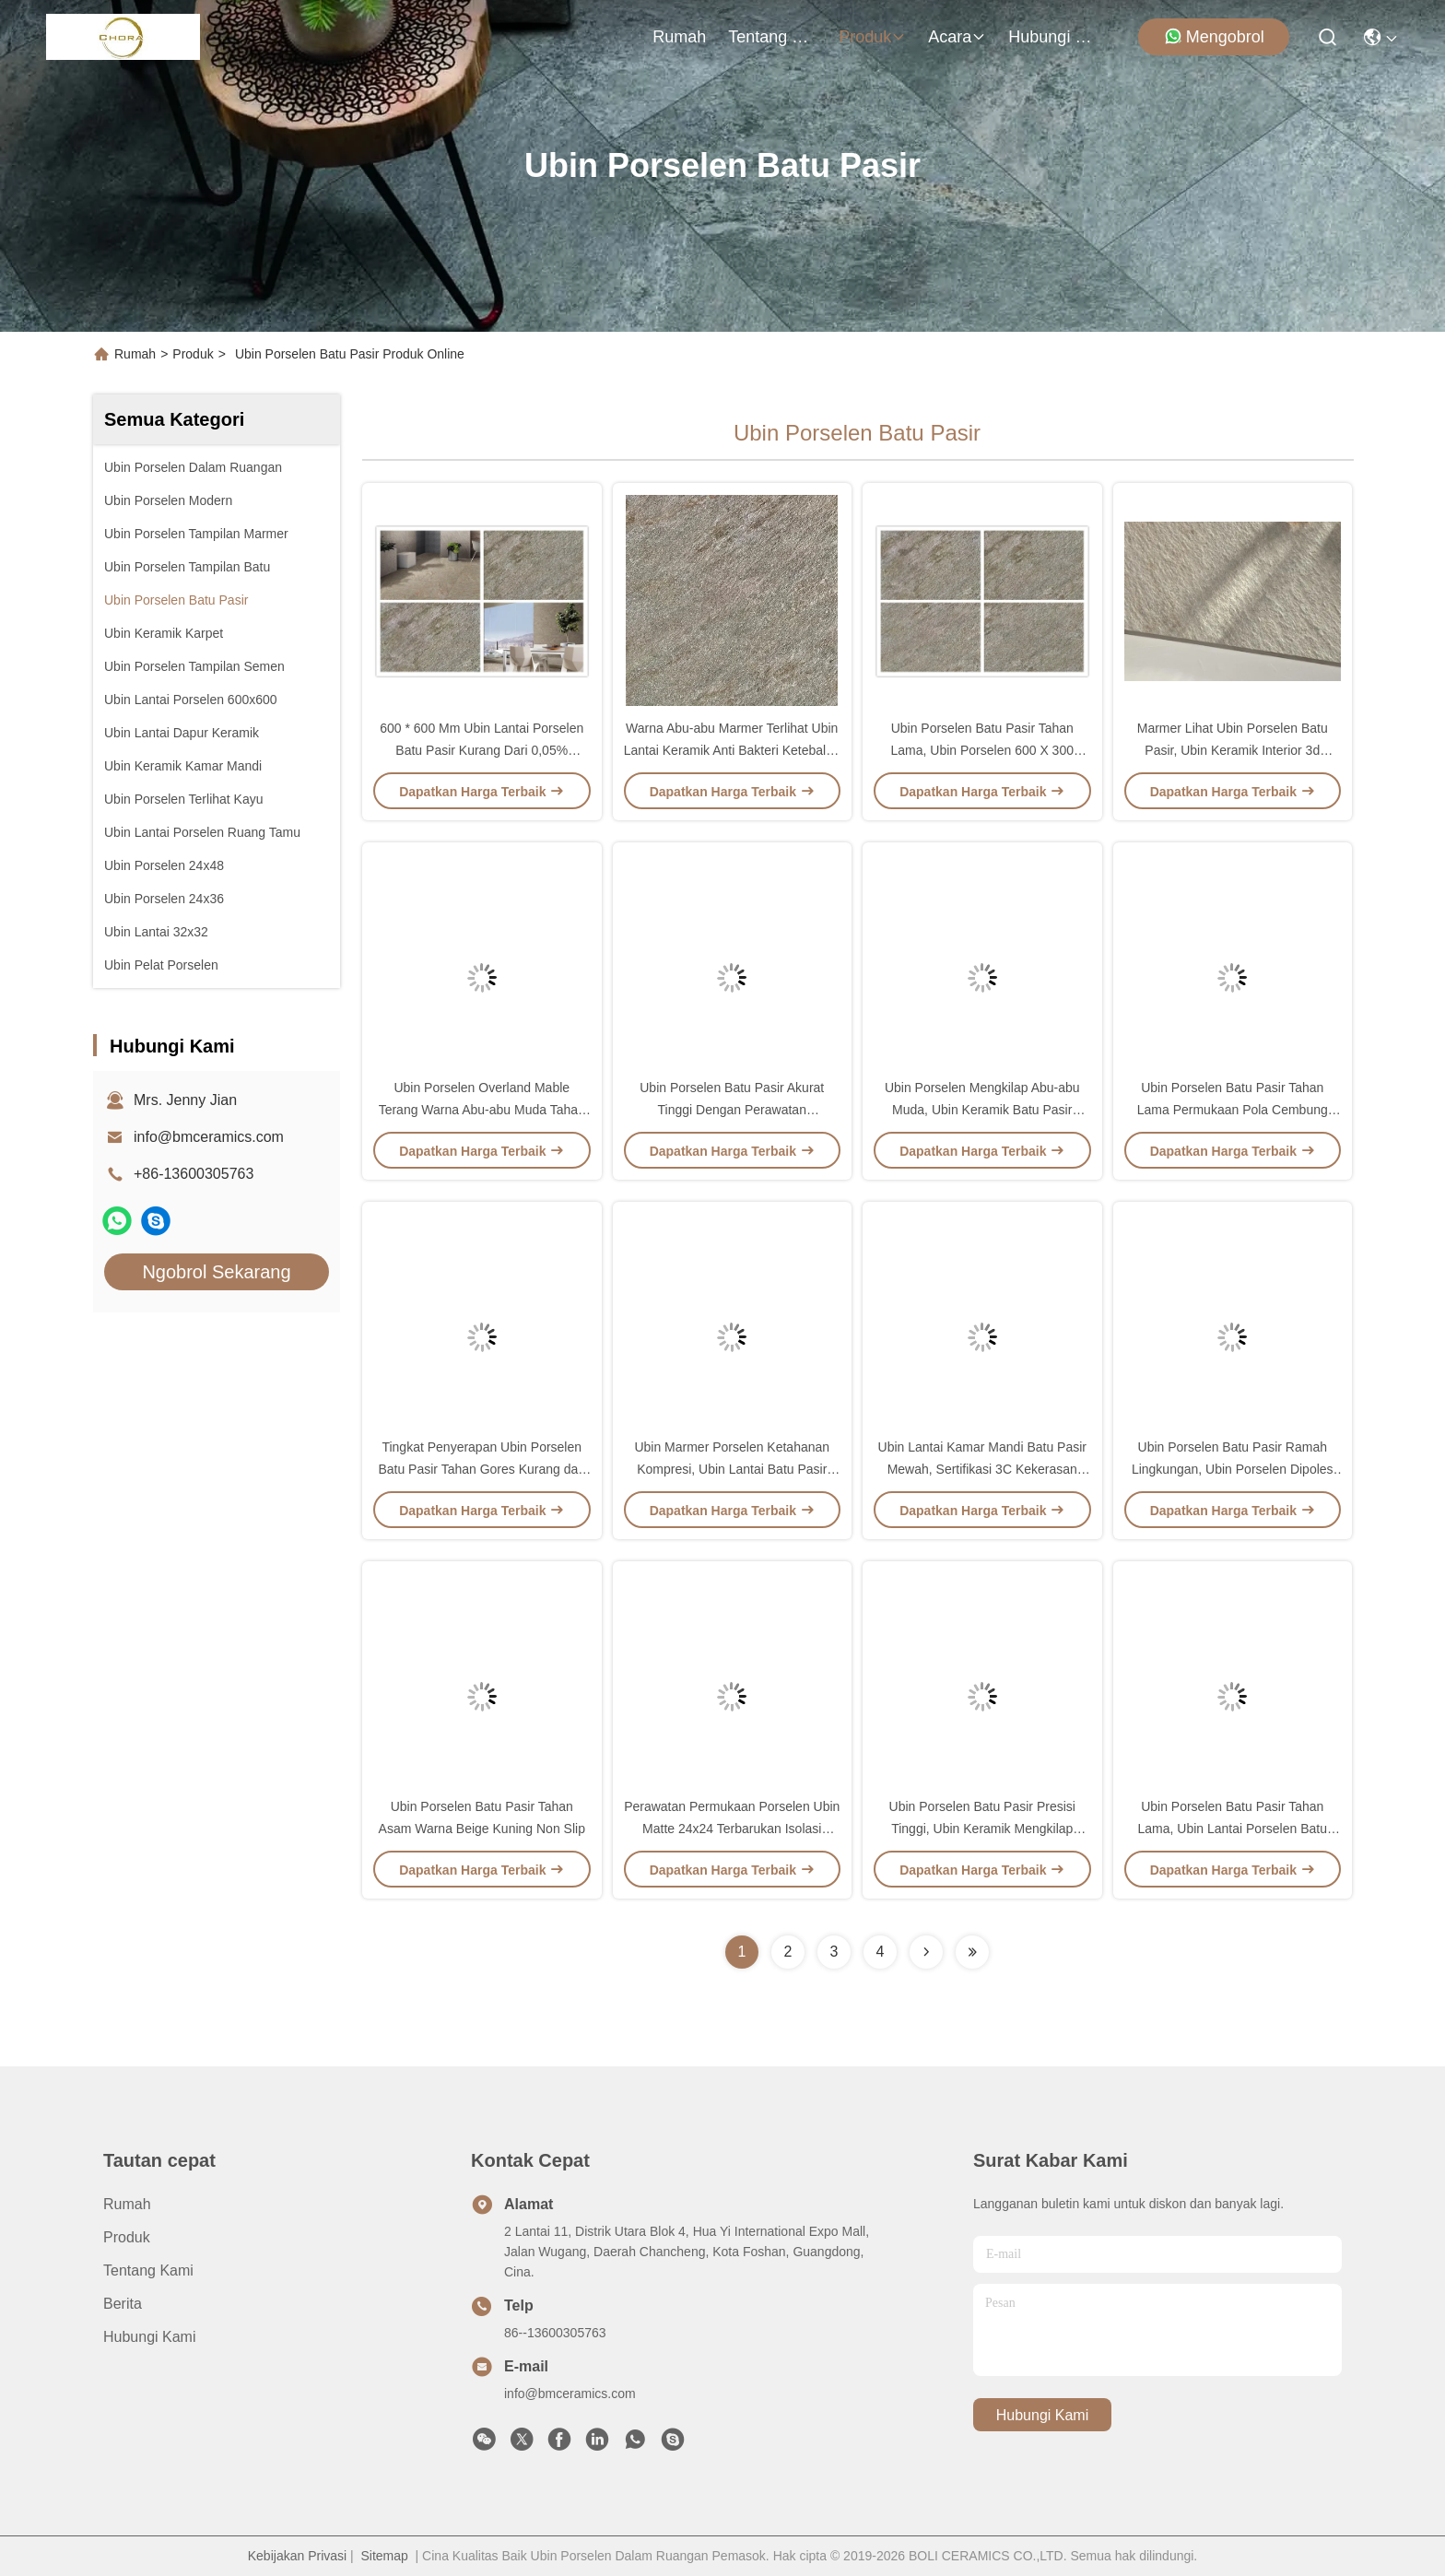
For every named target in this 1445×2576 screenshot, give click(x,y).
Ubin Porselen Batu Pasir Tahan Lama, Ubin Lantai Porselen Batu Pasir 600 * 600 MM (1232, 1828)
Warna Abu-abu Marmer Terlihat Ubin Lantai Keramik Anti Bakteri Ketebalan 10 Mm (732, 750)
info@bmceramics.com (209, 1137)
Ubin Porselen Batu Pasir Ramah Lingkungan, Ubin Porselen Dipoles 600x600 (1232, 1469)
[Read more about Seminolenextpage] (926, 1952)
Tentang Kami (772, 37)
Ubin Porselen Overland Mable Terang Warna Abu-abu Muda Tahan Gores (482, 1109)
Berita (122, 2303)
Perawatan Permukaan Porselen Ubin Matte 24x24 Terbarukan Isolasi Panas (732, 1828)
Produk (872, 37)
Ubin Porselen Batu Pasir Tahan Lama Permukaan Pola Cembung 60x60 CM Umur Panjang (1232, 1109)
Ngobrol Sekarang (216, 1272)
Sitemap (383, 2555)
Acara (957, 37)
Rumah (679, 37)
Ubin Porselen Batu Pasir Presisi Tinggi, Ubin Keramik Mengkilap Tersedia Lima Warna (982, 1828)
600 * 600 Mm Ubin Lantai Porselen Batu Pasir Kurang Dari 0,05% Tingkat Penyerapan (481, 750)
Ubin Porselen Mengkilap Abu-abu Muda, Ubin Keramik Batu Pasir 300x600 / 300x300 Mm (982, 1109)
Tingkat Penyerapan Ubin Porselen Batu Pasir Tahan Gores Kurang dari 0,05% (481, 1469)
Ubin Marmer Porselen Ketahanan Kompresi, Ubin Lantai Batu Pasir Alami (731, 1469)
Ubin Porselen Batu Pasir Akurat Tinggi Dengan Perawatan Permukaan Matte (732, 1109)
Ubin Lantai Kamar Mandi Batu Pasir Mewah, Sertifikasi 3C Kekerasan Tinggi (982, 1469)
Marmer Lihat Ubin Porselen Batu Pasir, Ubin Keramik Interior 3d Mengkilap (1232, 750)
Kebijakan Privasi (297, 2555)
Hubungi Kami (1052, 37)
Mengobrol (1214, 36)
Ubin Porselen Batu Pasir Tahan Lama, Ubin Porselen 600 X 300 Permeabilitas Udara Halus (982, 750)
